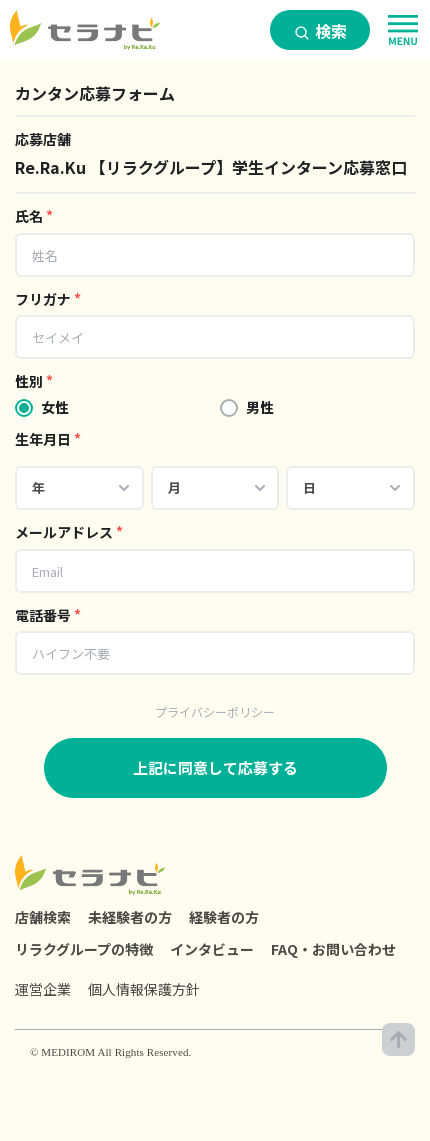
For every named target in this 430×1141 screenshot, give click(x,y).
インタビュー (212, 949)
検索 (320, 31)
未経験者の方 (130, 917)
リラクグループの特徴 (84, 949)
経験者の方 (224, 917)
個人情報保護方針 (144, 989)
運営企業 (43, 989)
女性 (55, 407)
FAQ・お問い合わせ (333, 949)
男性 (260, 407)
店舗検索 (43, 917)
